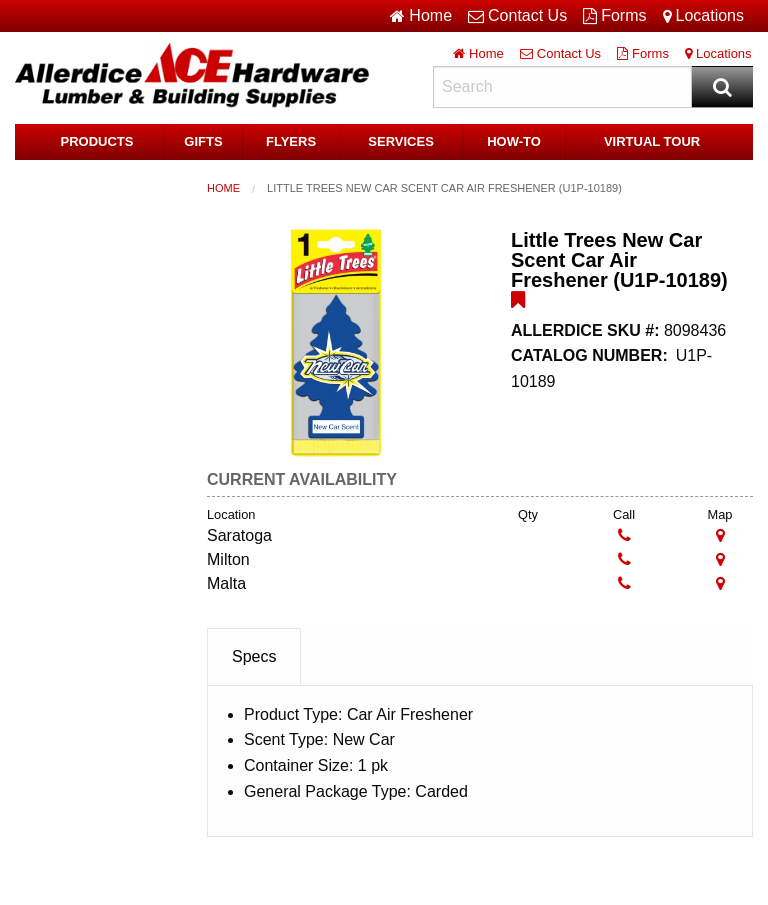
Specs (254, 656)
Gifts (203, 141)
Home (223, 188)
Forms (614, 16)
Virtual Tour (652, 141)
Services (401, 141)
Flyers (291, 141)
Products (97, 141)
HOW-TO (514, 141)
